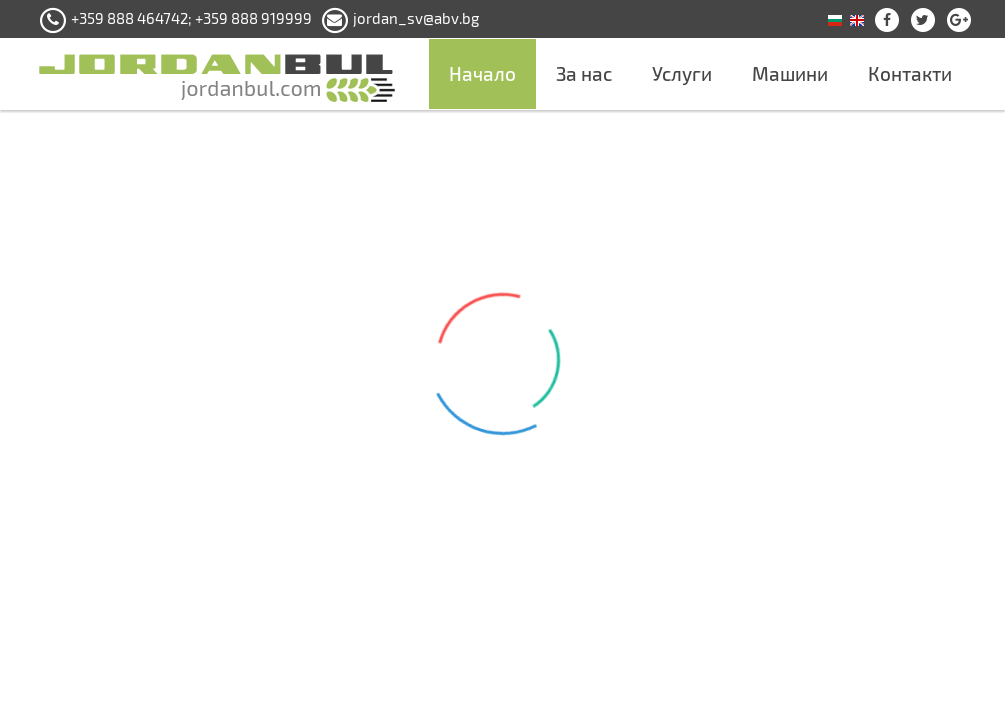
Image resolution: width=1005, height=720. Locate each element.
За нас (584, 73)
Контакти (910, 73)
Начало (482, 73)
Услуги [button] (682, 73)
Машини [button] (790, 73)
